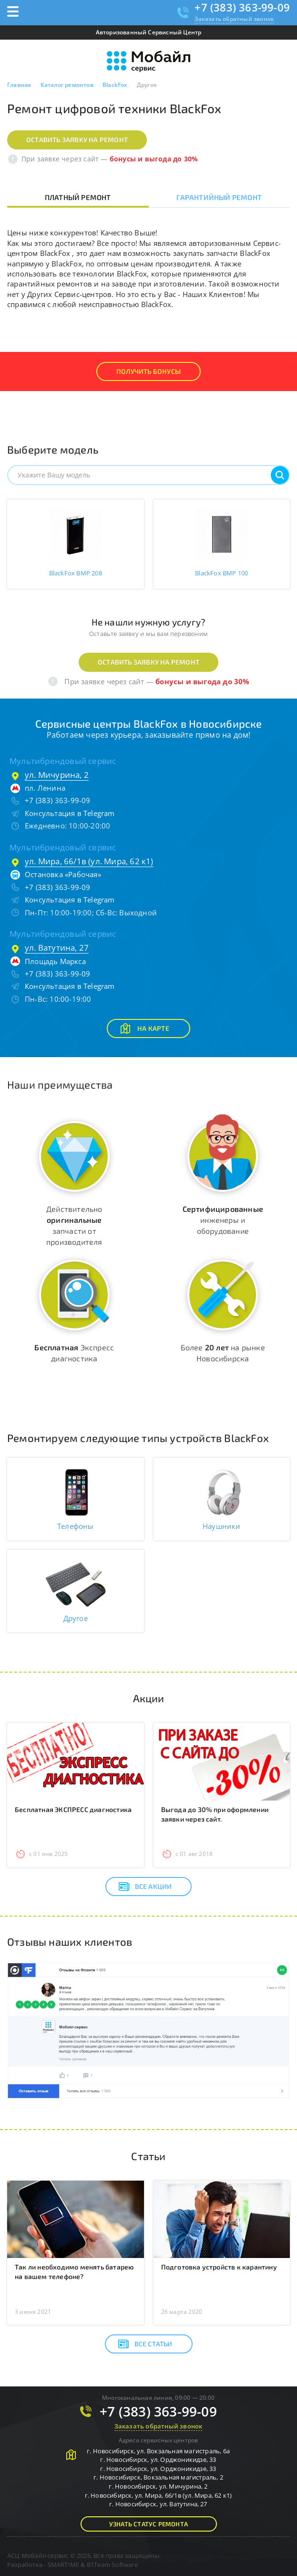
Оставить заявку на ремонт (77, 140)
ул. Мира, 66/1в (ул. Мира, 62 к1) (89, 861)
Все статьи (145, 2344)
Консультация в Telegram (70, 813)
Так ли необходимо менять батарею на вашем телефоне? (74, 2271)
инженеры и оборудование (223, 1219)
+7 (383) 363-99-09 (242, 7)
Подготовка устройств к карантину (219, 2267)
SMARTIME (64, 2564)
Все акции (145, 1886)
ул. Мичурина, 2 (57, 774)
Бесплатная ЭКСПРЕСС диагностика (73, 1809)
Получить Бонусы (148, 371)
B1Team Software (112, 2564)
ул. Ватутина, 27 (57, 947)
